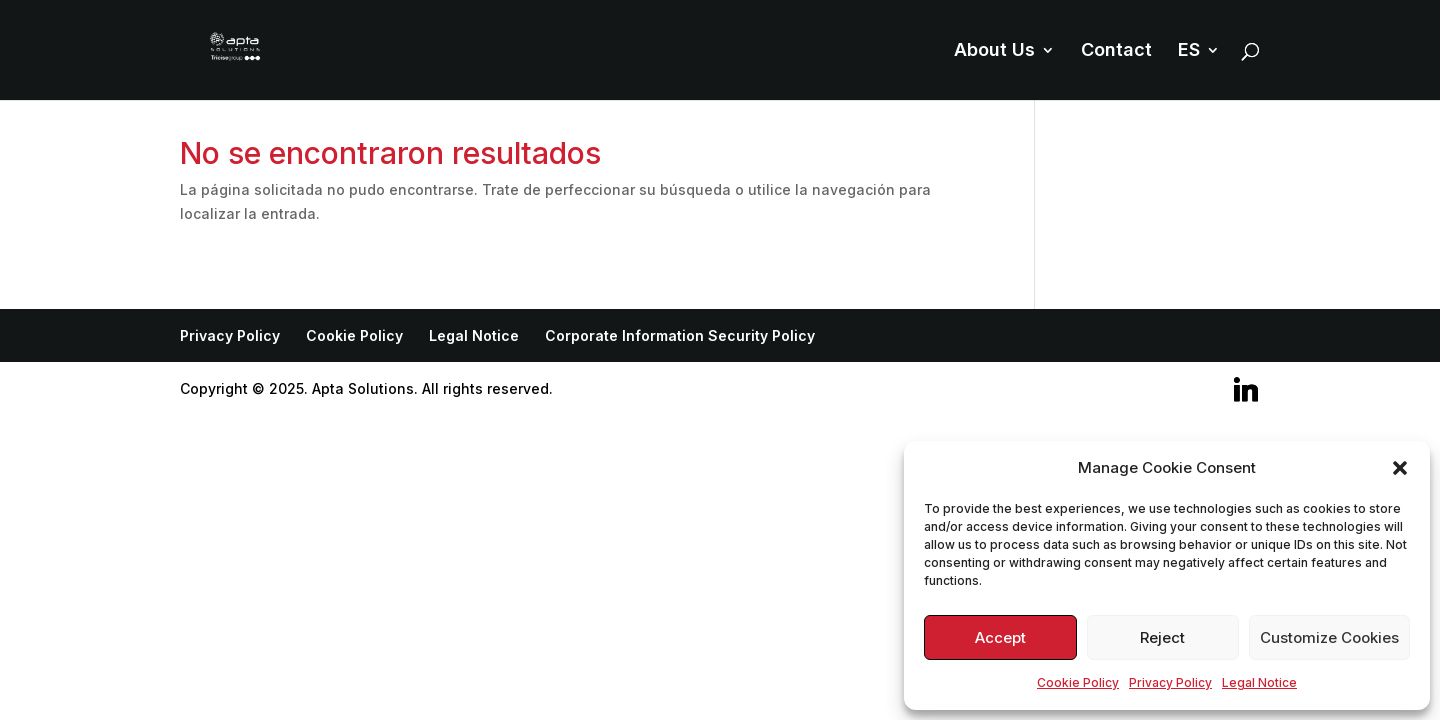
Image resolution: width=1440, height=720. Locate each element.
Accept (1000, 637)
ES (1189, 51)
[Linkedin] (1246, 390)
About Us (994, 51)
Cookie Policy (1078, 682)
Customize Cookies (1329, 637)
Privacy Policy (1170, 682)
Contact (1116, 51)
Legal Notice (1259, 682)
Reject (1162, 637)
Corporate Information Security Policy (680, 335)
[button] (1400, 468)
